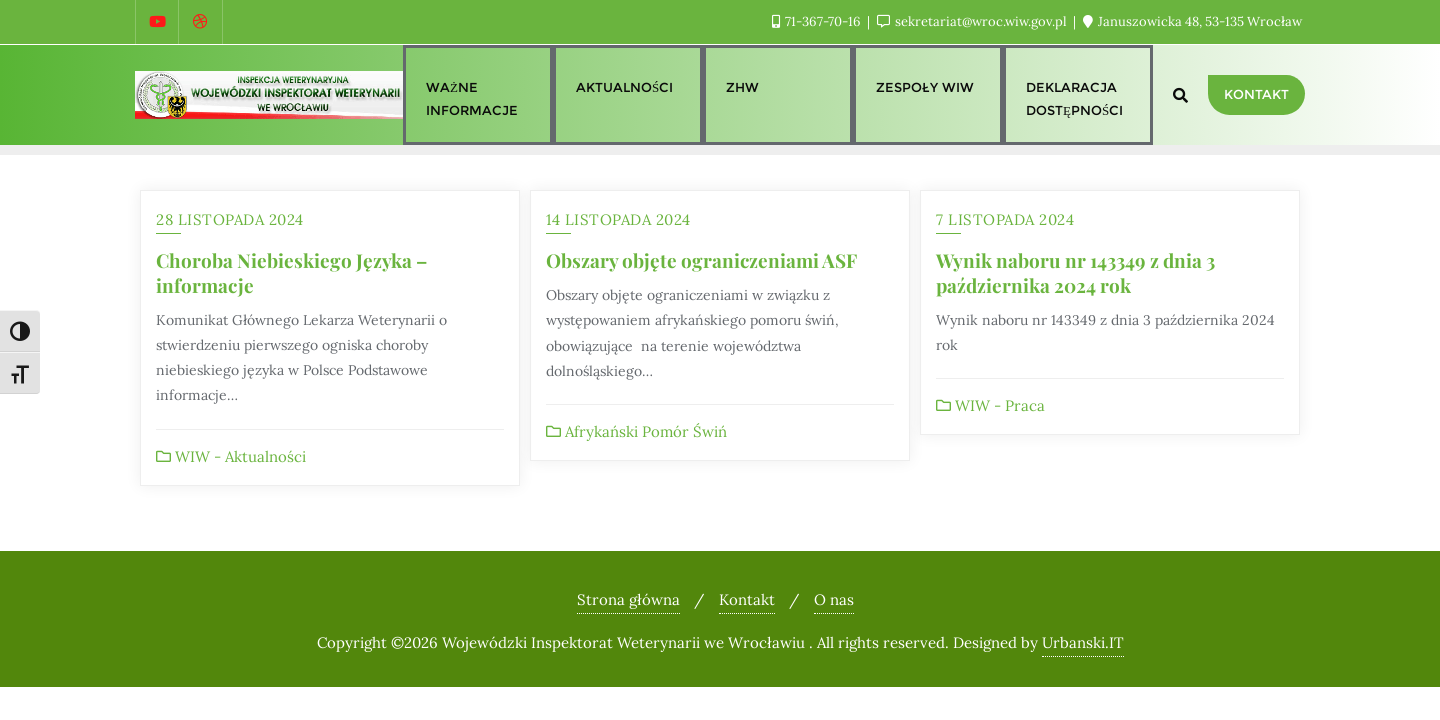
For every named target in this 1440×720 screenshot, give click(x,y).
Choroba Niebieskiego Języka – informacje (291, 272)
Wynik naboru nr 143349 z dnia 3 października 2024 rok (1075, 272)
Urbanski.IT (1083, 642)
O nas (834, 599)
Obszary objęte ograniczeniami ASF (701, 260)
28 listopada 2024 (230, 219)
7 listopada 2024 (1005, 219)
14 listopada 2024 (618, 219)
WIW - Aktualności (231, 456)
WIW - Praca (990, 405)
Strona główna (628, 599)
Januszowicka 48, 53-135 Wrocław (1192, 21)
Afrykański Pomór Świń (636, 431)
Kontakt (1256, 94)
